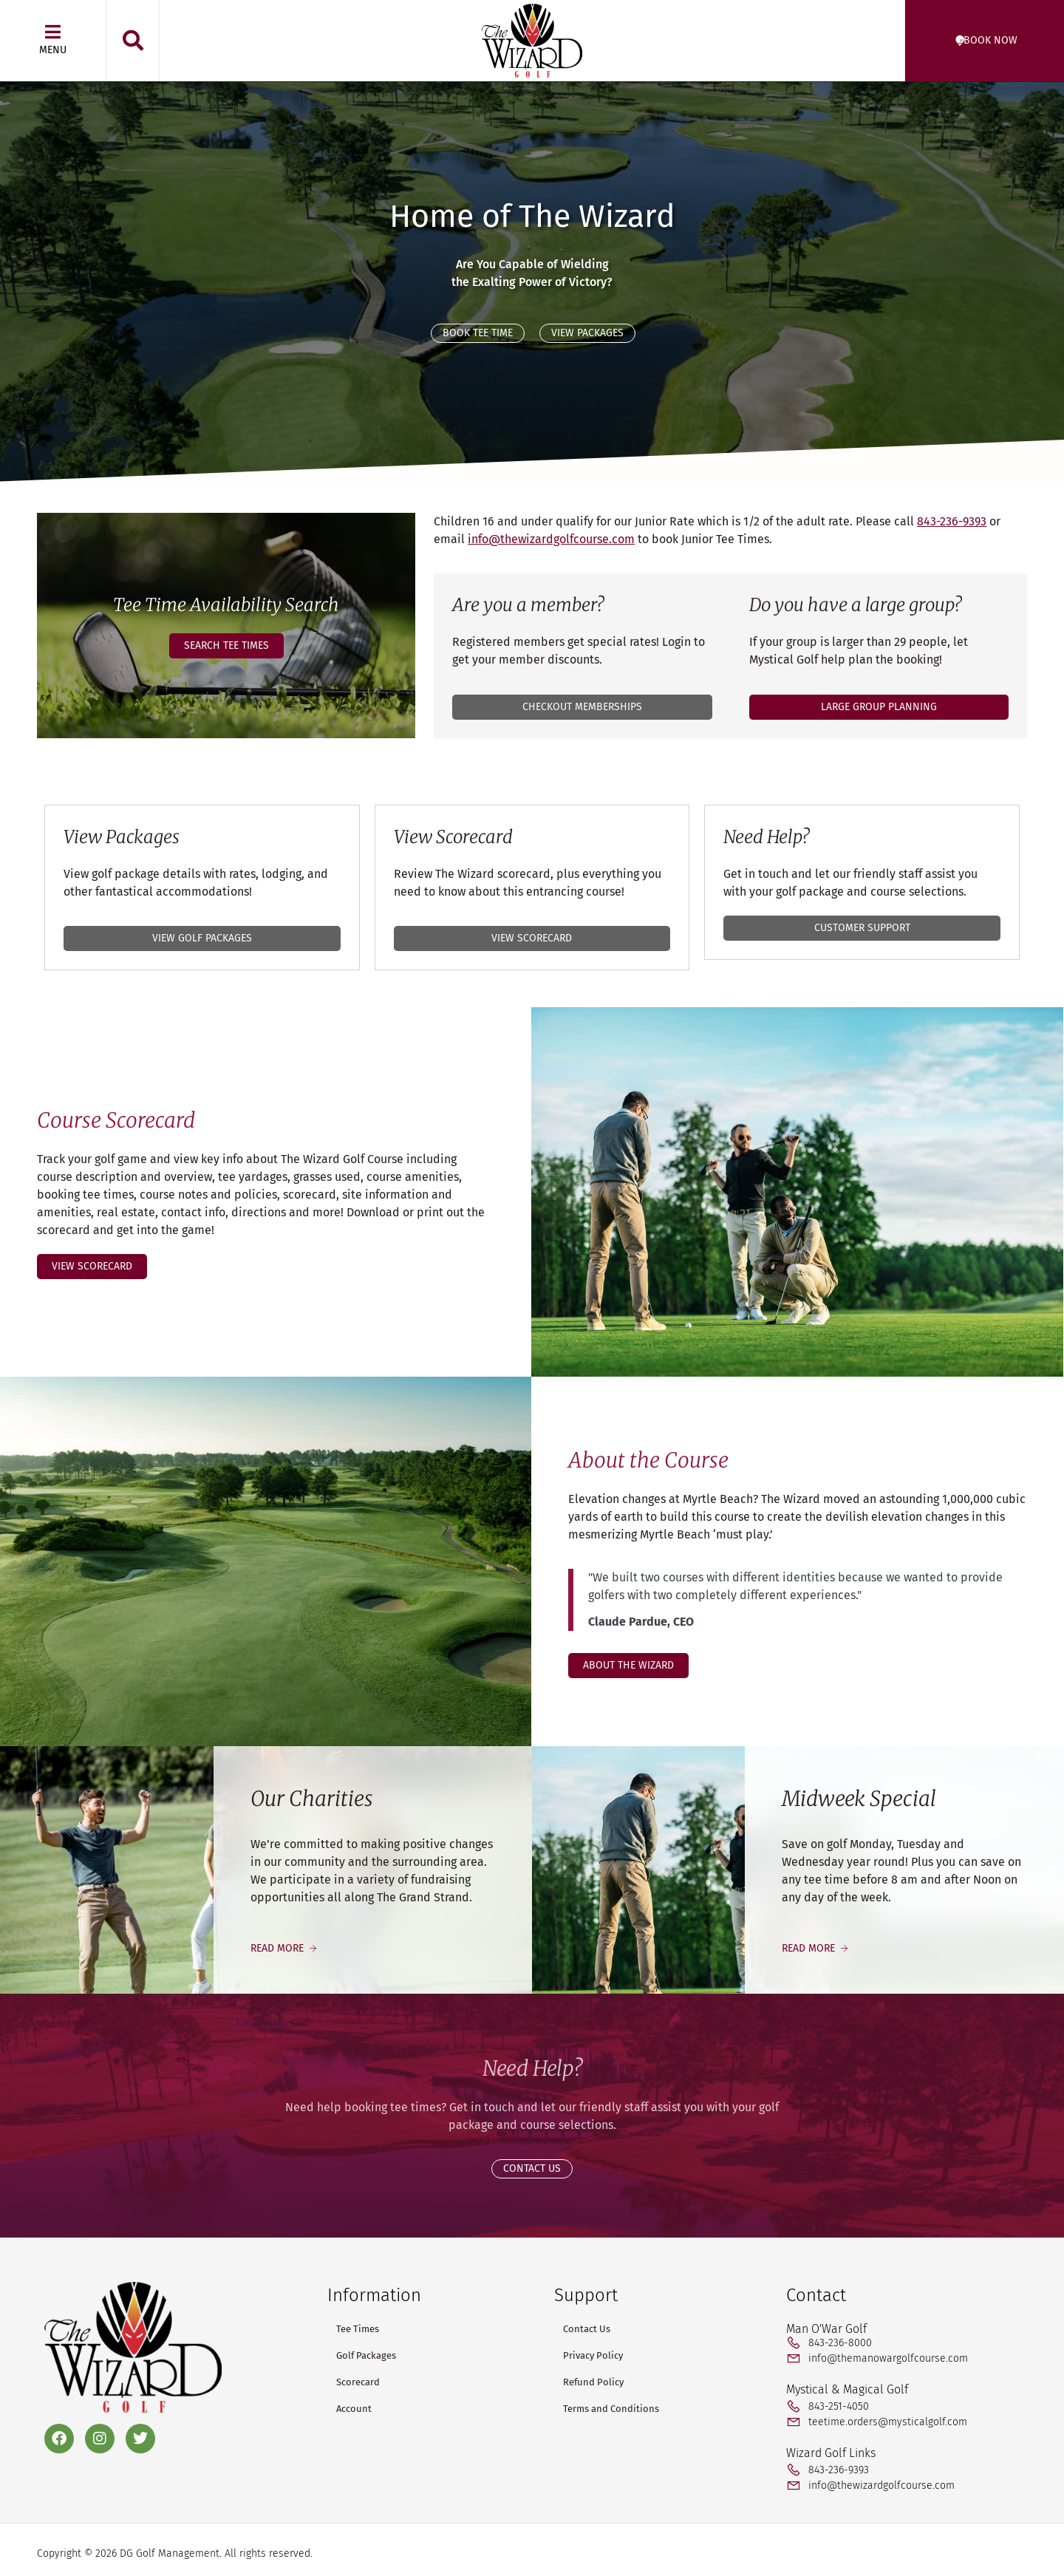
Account (354, 2408)
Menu (52, 50)
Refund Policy (593, 2382)
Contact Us (586, 2328)
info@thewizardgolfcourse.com (551, 539)
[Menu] (53, 32)
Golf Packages (366, 2355)
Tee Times (357, 2328)
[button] (133, 40)
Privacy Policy (593, 2355)
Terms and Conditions (611, 2408)
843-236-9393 (951, 521)
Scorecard (358, 2382)
